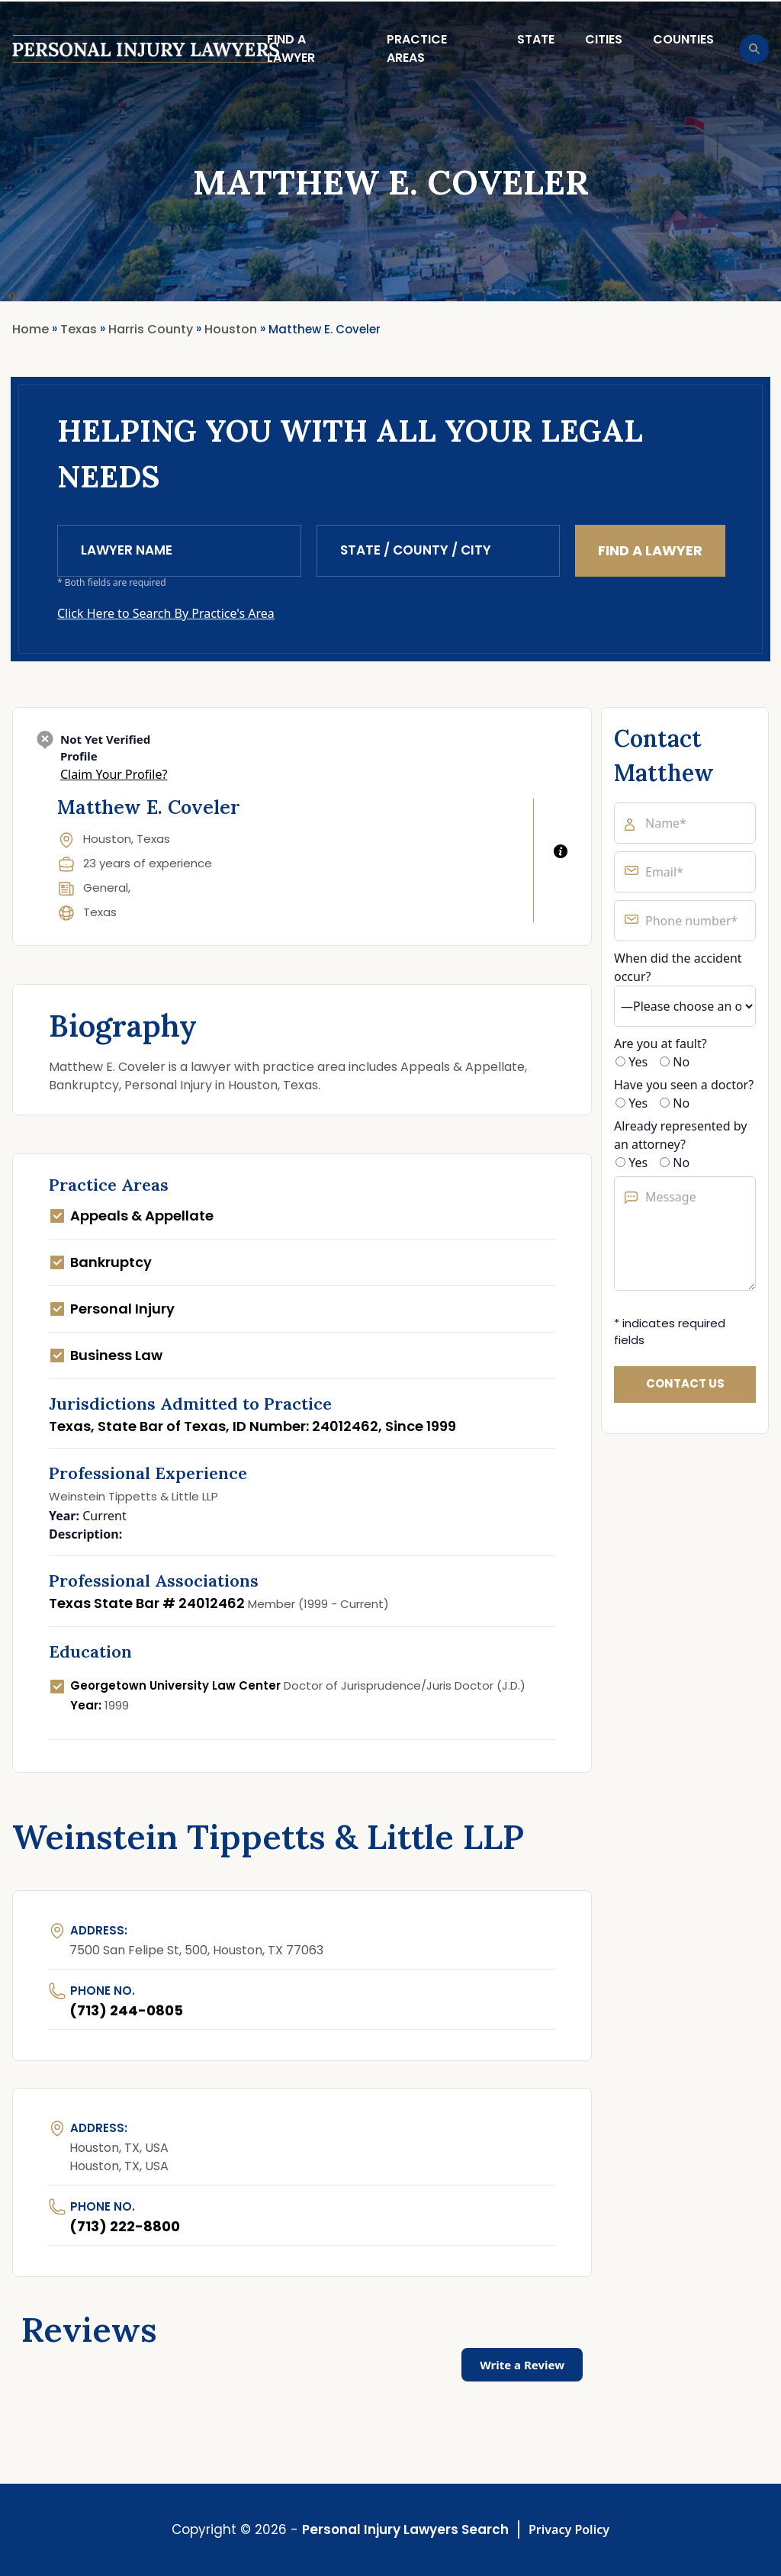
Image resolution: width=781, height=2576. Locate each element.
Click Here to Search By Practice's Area (166, 613)
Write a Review (522, 2364)
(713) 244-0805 (126, 2010)
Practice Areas (417, 48)
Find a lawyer (291, 48)
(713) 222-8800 (124, 2226)
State (535, 39)
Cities (603, 39)
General (105, 888)
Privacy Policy (569, 2529)
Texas (100, 912)
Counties (683, 39)
